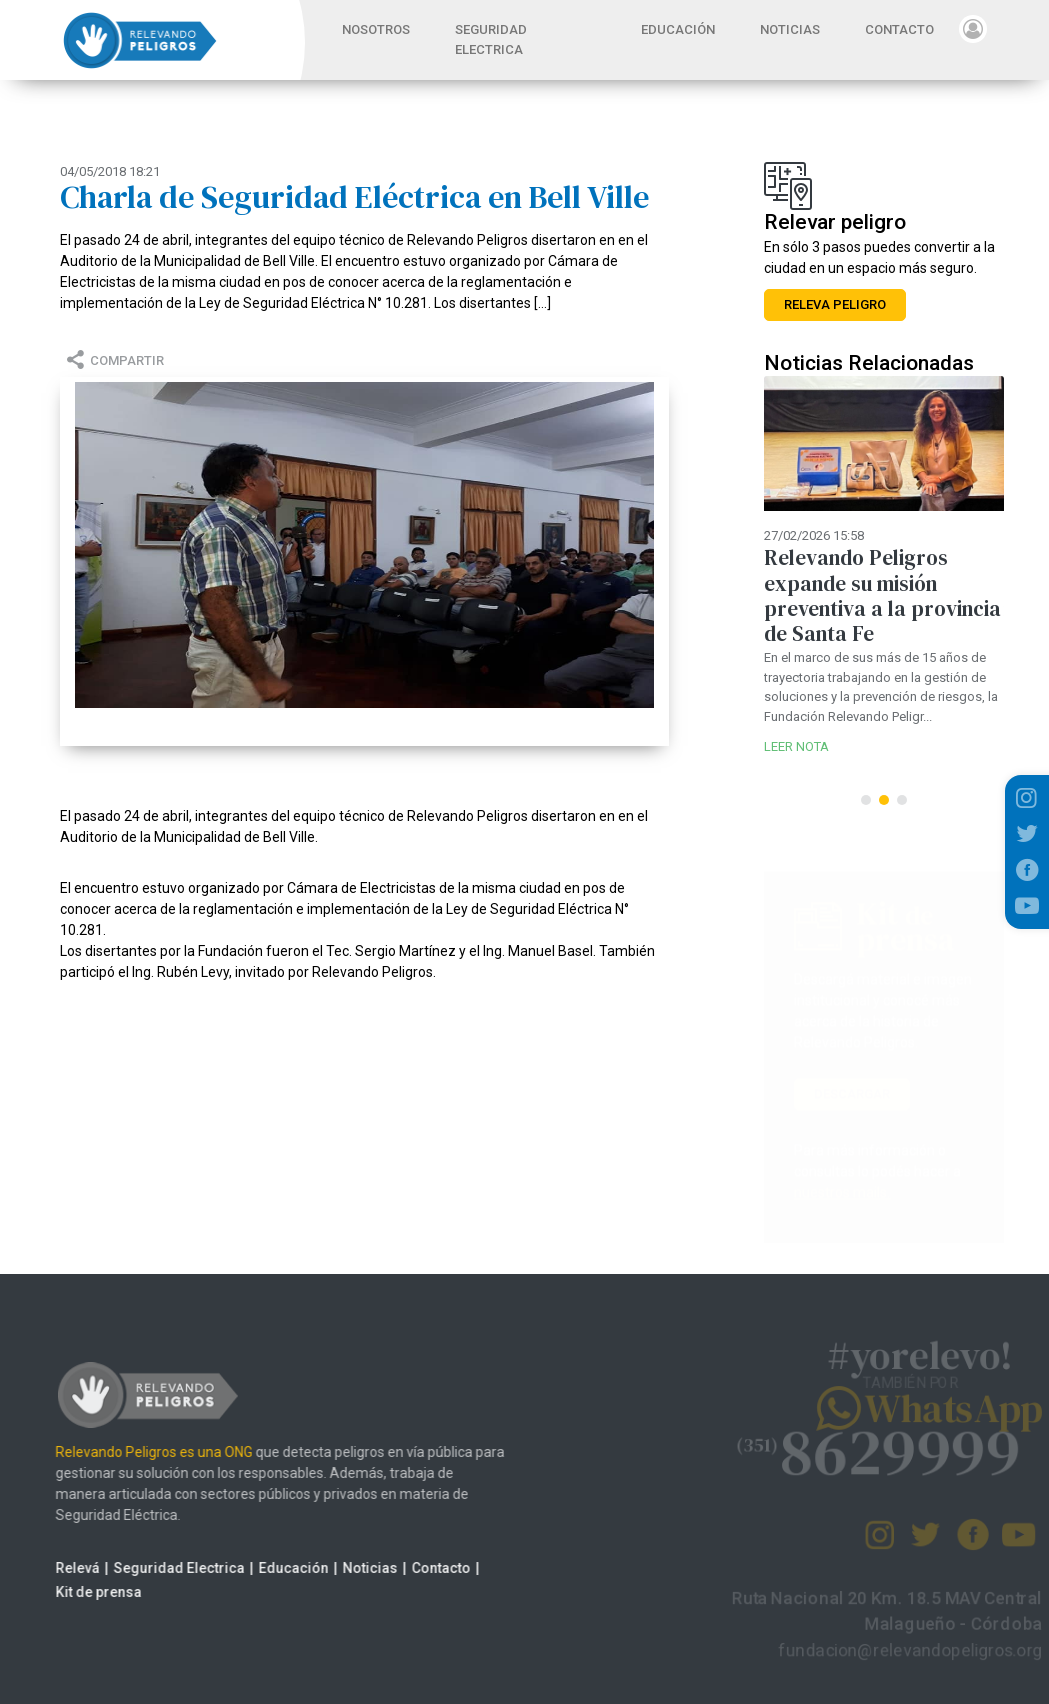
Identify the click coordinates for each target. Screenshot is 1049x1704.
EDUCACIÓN (678, 29)
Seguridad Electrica (161, 1568)
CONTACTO (899, 29)
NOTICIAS (790, 29)
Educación (276, 1568)
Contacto (423, 1568)
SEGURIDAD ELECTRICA (491, 39)
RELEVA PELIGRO (835, 304)
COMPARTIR (112, 361)
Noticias (352, 1568)
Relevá (60, 1568)
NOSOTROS (376, 29)
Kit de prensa (81, 1592)
